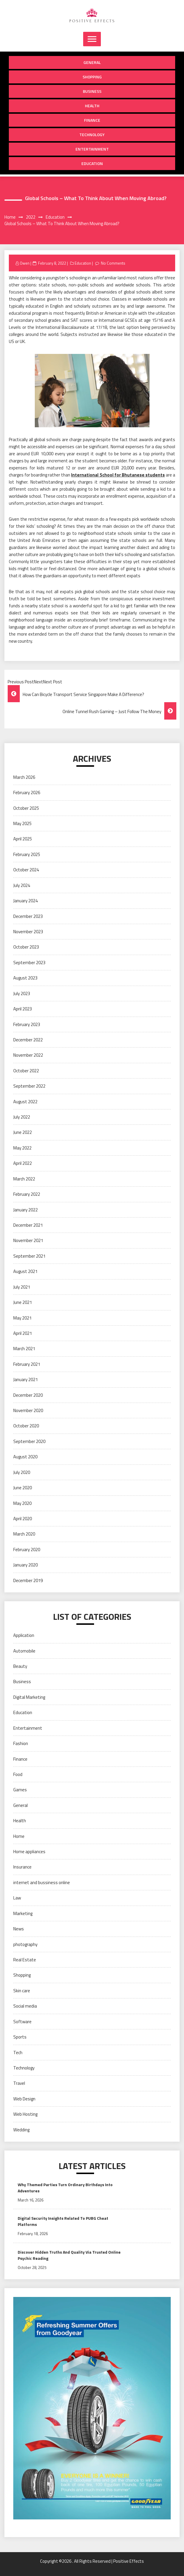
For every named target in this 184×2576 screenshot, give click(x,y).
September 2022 (29, 1086)
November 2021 (28, 1240)
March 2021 (24, 1348)
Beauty (20, 1666)
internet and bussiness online (41, 1882)
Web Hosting (25, 2114)
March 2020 (24, 1534)
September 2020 (29, 1441)
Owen (24, 263)
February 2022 (26, 1194)
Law (17, 1897)
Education (92, 163)
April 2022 (22, 1163)
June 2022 (22, 1132)
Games (20, 1789)
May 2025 (22, 823)
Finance (92, 120)
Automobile (24, 1650)
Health (92, 106)
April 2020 (22, 1518)
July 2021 (21, 1287)
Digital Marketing (29, 1697)
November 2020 (28, 1410)
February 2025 (26, 854)
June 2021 (22, 1302)
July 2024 (21, 885)
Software (22, 2021)
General (92, 62)
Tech (17, 2052)
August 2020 (25, 1456)
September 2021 (29, 1256)
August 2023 (25, 977)
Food (17, 1774)
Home (18, 1836)
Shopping (92, 77)
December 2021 (28, 1225)
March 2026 (24, 777)
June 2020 (22, 1487)
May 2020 (22, 1503)
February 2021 (26, 1364)
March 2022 (24, 1178)
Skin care (21, 1990)
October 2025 (26, 808)
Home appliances (29, 1851)
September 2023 (29, 962)
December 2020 (28, 1395)
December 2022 (28, 1039)
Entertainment (92, 149)
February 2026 (26, 792)
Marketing (22, 1913)
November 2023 (28, 931)
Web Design (24, 2098)
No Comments (113, 263)
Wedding (21, 2129)
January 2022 (25, 1209)
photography (25, 1944)
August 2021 (25, 1271)
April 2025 (22, 838)
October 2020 (26, 1425)
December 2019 (28, 1580)
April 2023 (22, 1008)
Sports (20, 2037)
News (18, 1928)
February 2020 (26, 1549)
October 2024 (26, 869)
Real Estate (24, 1959)
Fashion (20, 1743)
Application (23, 1635)
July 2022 (21, 1117)
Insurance (22, 1866)
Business (92, 91)
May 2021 (22, 1318)
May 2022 (22, 1147)
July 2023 (21, 993)
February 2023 (26, 1024)
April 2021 (22, 1333)
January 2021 (25, 1379)
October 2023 (26, 947)
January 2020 (25, 1564)
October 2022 (26, 1070)
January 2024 (25, 900)
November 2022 (28, 1055)
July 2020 (21, 1472)
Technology (92, 134)
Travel (19, 2083)
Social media (25, 2006)
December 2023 (28, 916)
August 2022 (25, 1101)
